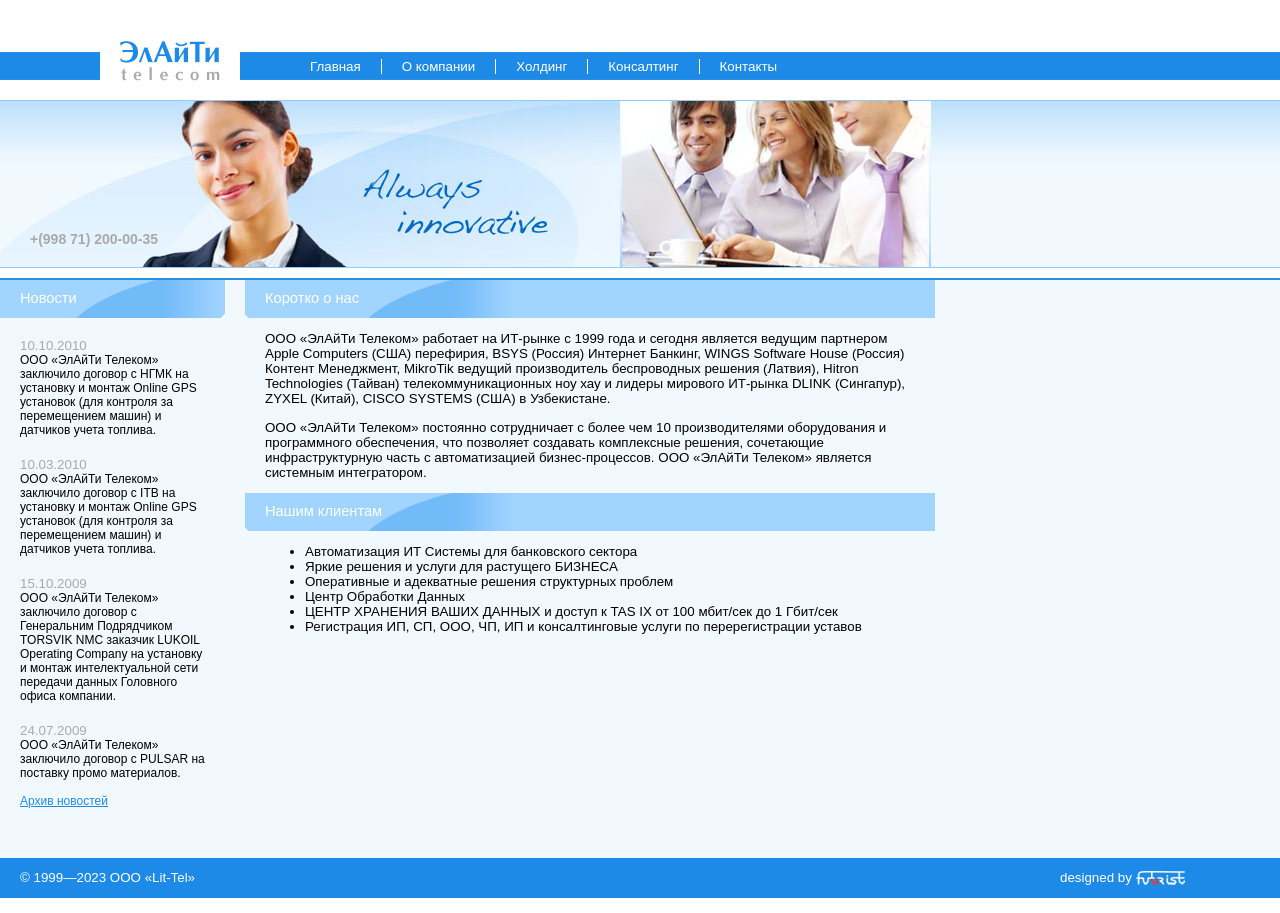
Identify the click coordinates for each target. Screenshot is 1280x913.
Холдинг (541, 66)
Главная (335, 66)
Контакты (749, 66)
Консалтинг (643, 66)
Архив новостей (64, 801)
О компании (439, 66)
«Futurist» (1160, 878)
